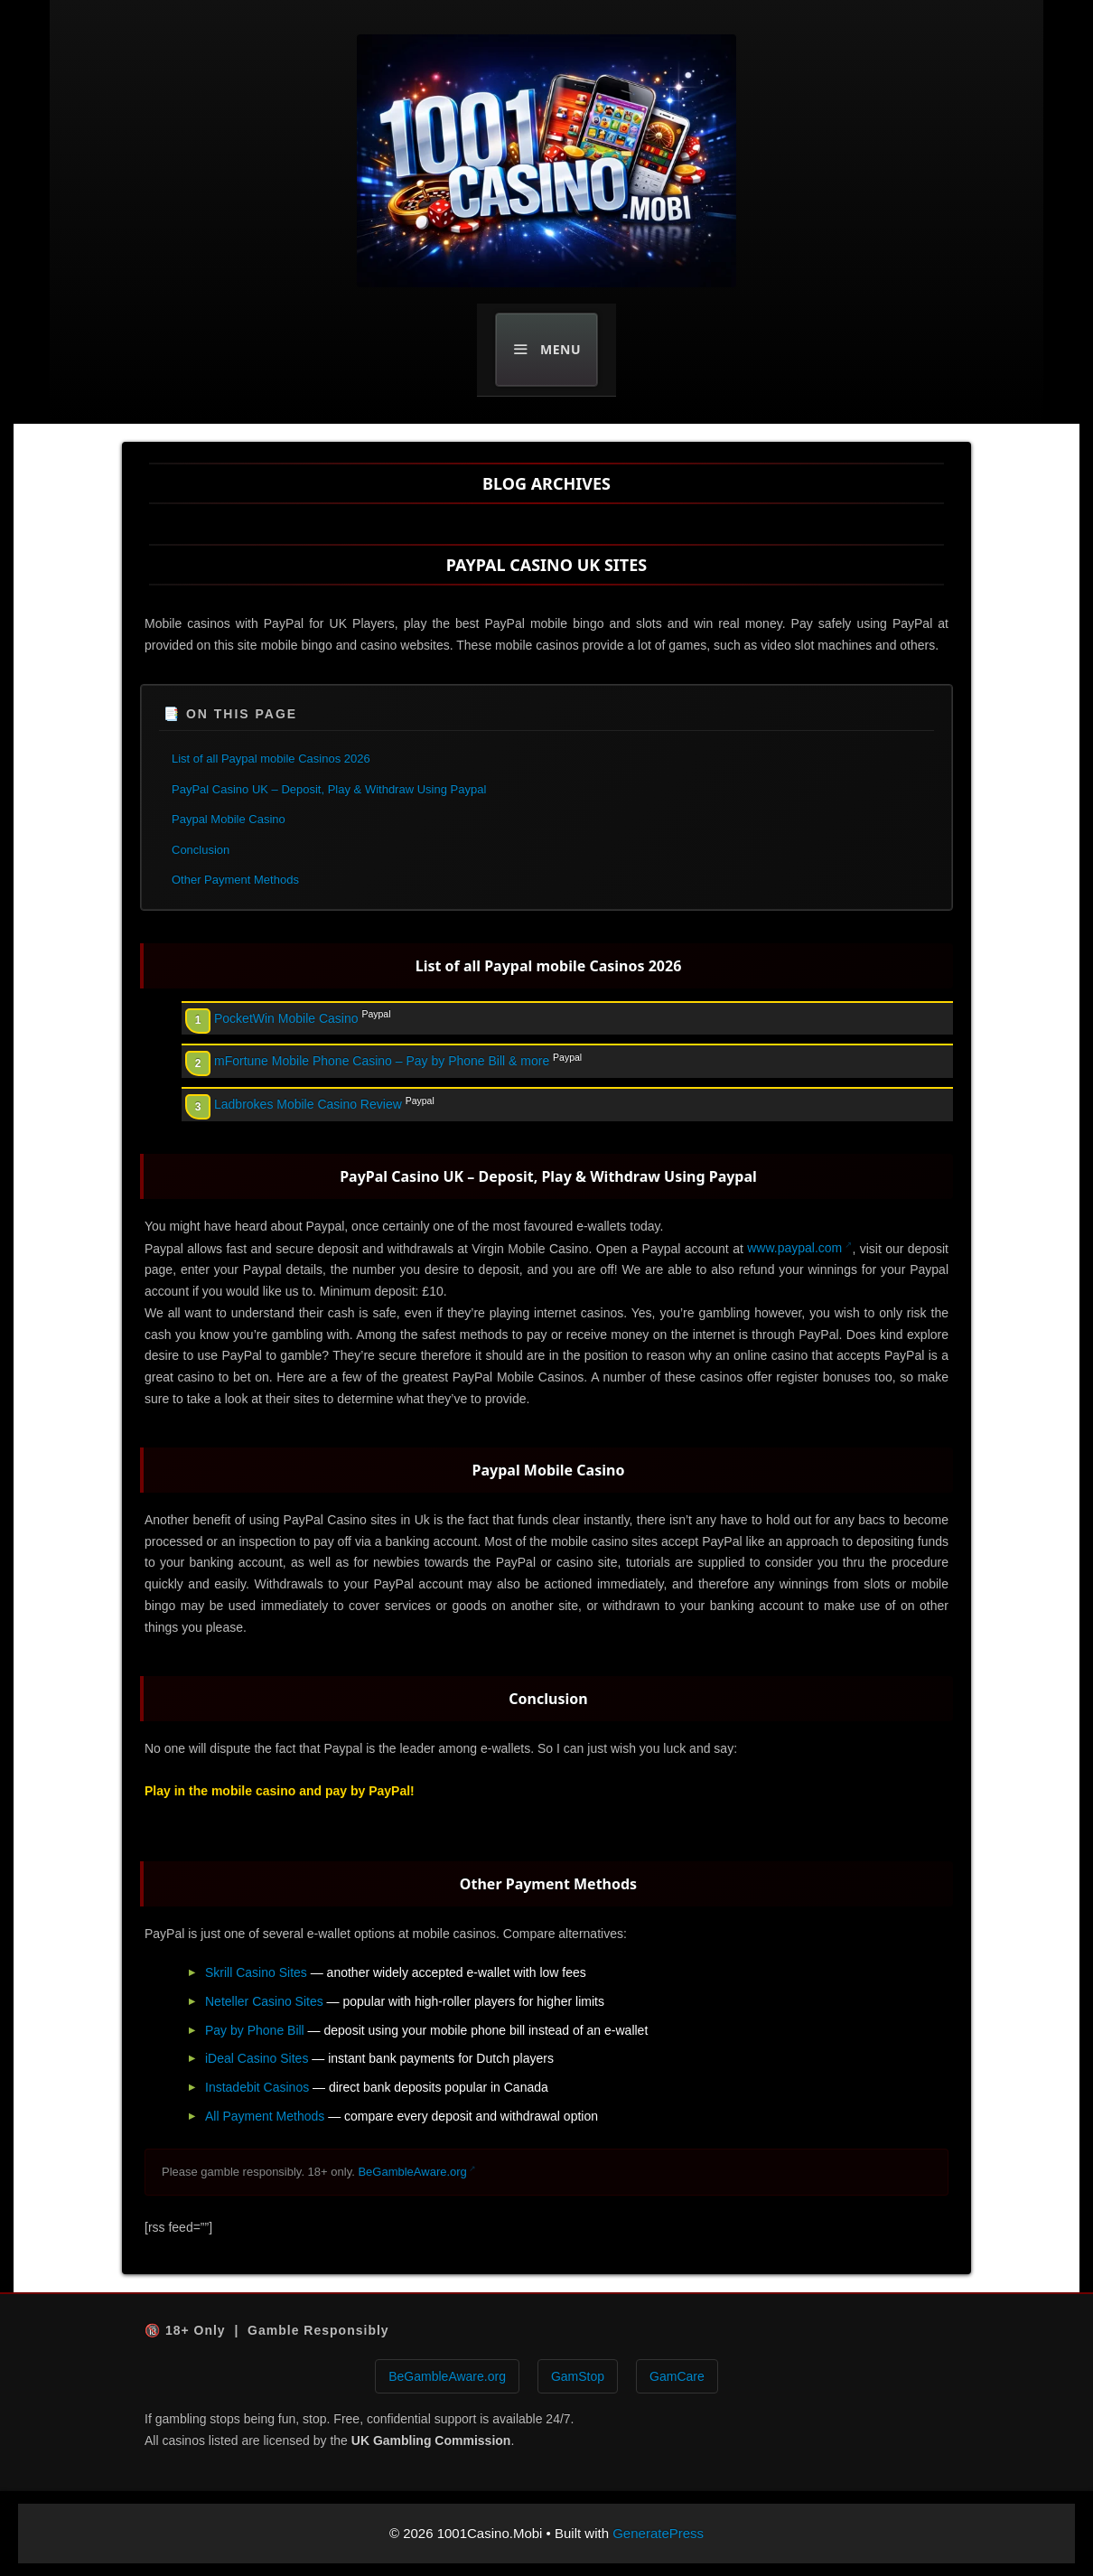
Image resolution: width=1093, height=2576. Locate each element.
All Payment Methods (264, 2116)
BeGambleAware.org (412, 2171)
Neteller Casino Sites (264, 2001)
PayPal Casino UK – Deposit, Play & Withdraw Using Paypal (329, 789)
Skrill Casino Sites (256, 1972)
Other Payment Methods (235, 879)
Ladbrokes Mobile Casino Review (308, 1104)
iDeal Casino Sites (256, 2058)
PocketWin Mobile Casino (286, 1018)
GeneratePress (658, 2533)
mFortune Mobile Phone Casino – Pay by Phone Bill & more (381, 1061)
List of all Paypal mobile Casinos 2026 (271, 758)
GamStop (577, 2376)
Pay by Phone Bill (254, 2030)
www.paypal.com (794, 1248)
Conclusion (200, 850)
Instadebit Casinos (257, 2087)
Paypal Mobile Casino (228, 819)
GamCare (677, 2376)
